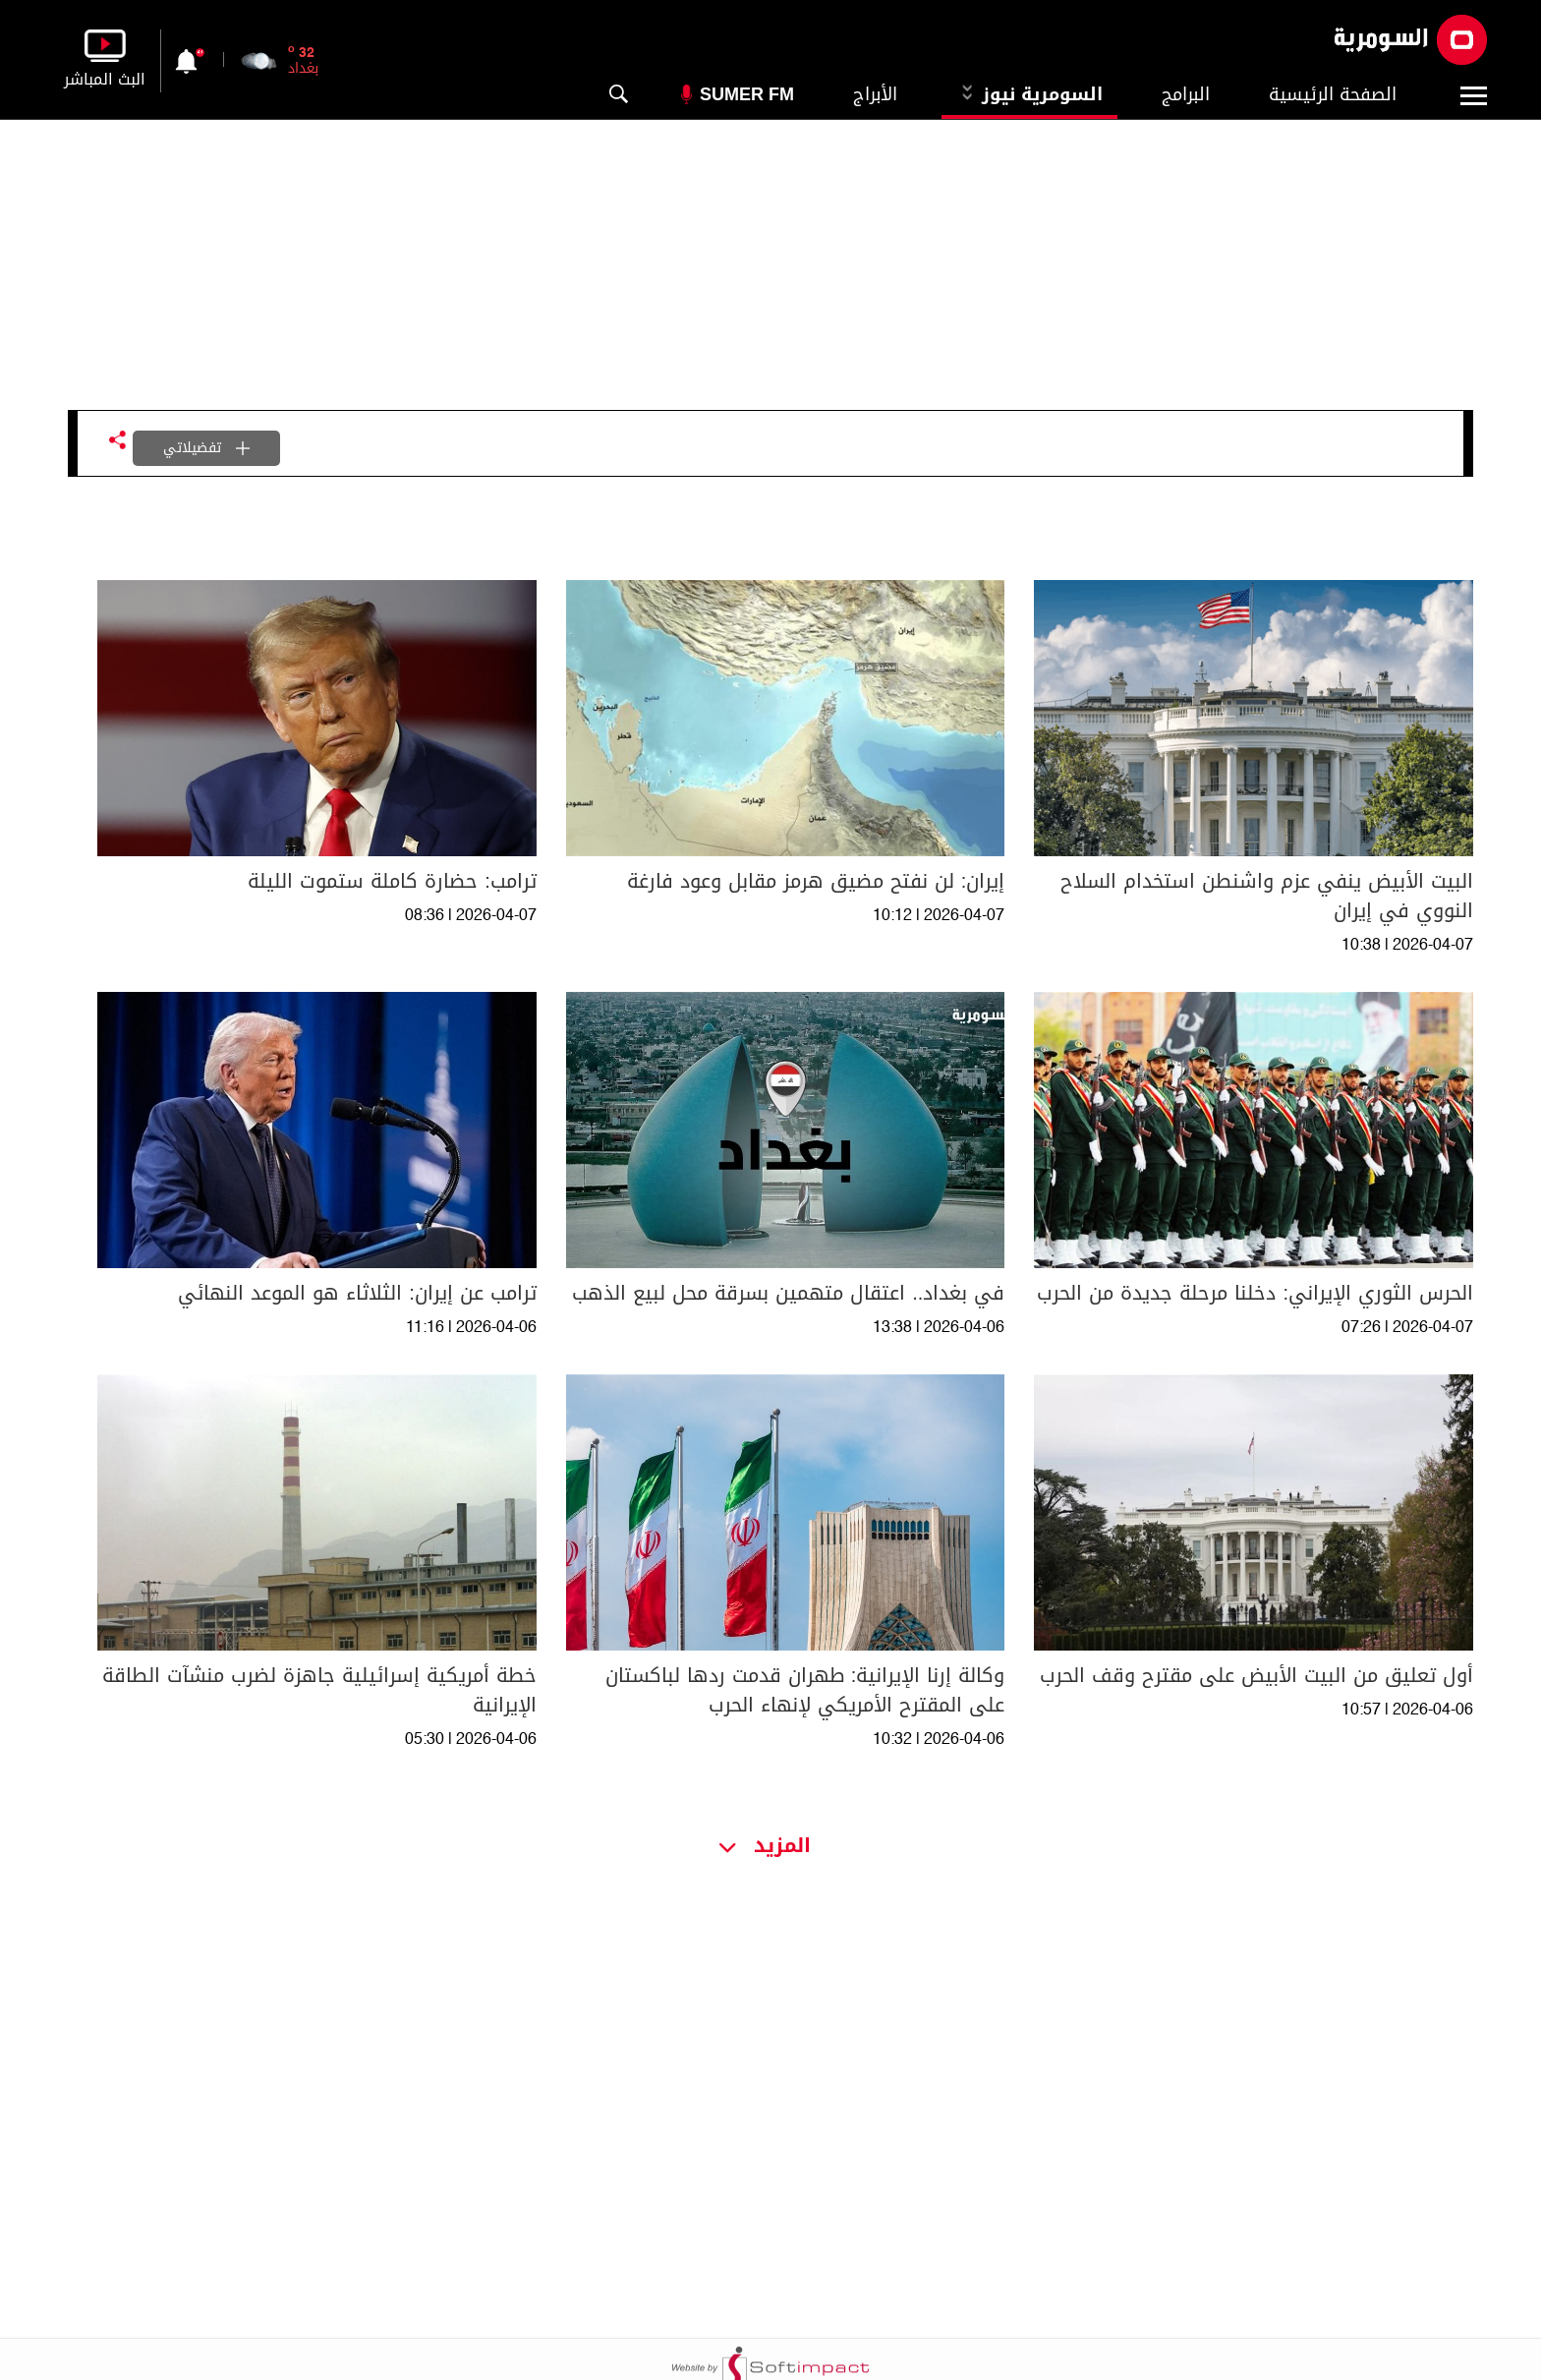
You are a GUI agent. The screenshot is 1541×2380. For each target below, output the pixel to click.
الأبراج (875, 94)
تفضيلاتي (206, 448)
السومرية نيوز (1029, 94)
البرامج (1186, 94)
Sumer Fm (747, 94)
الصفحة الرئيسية (1333, 94)
